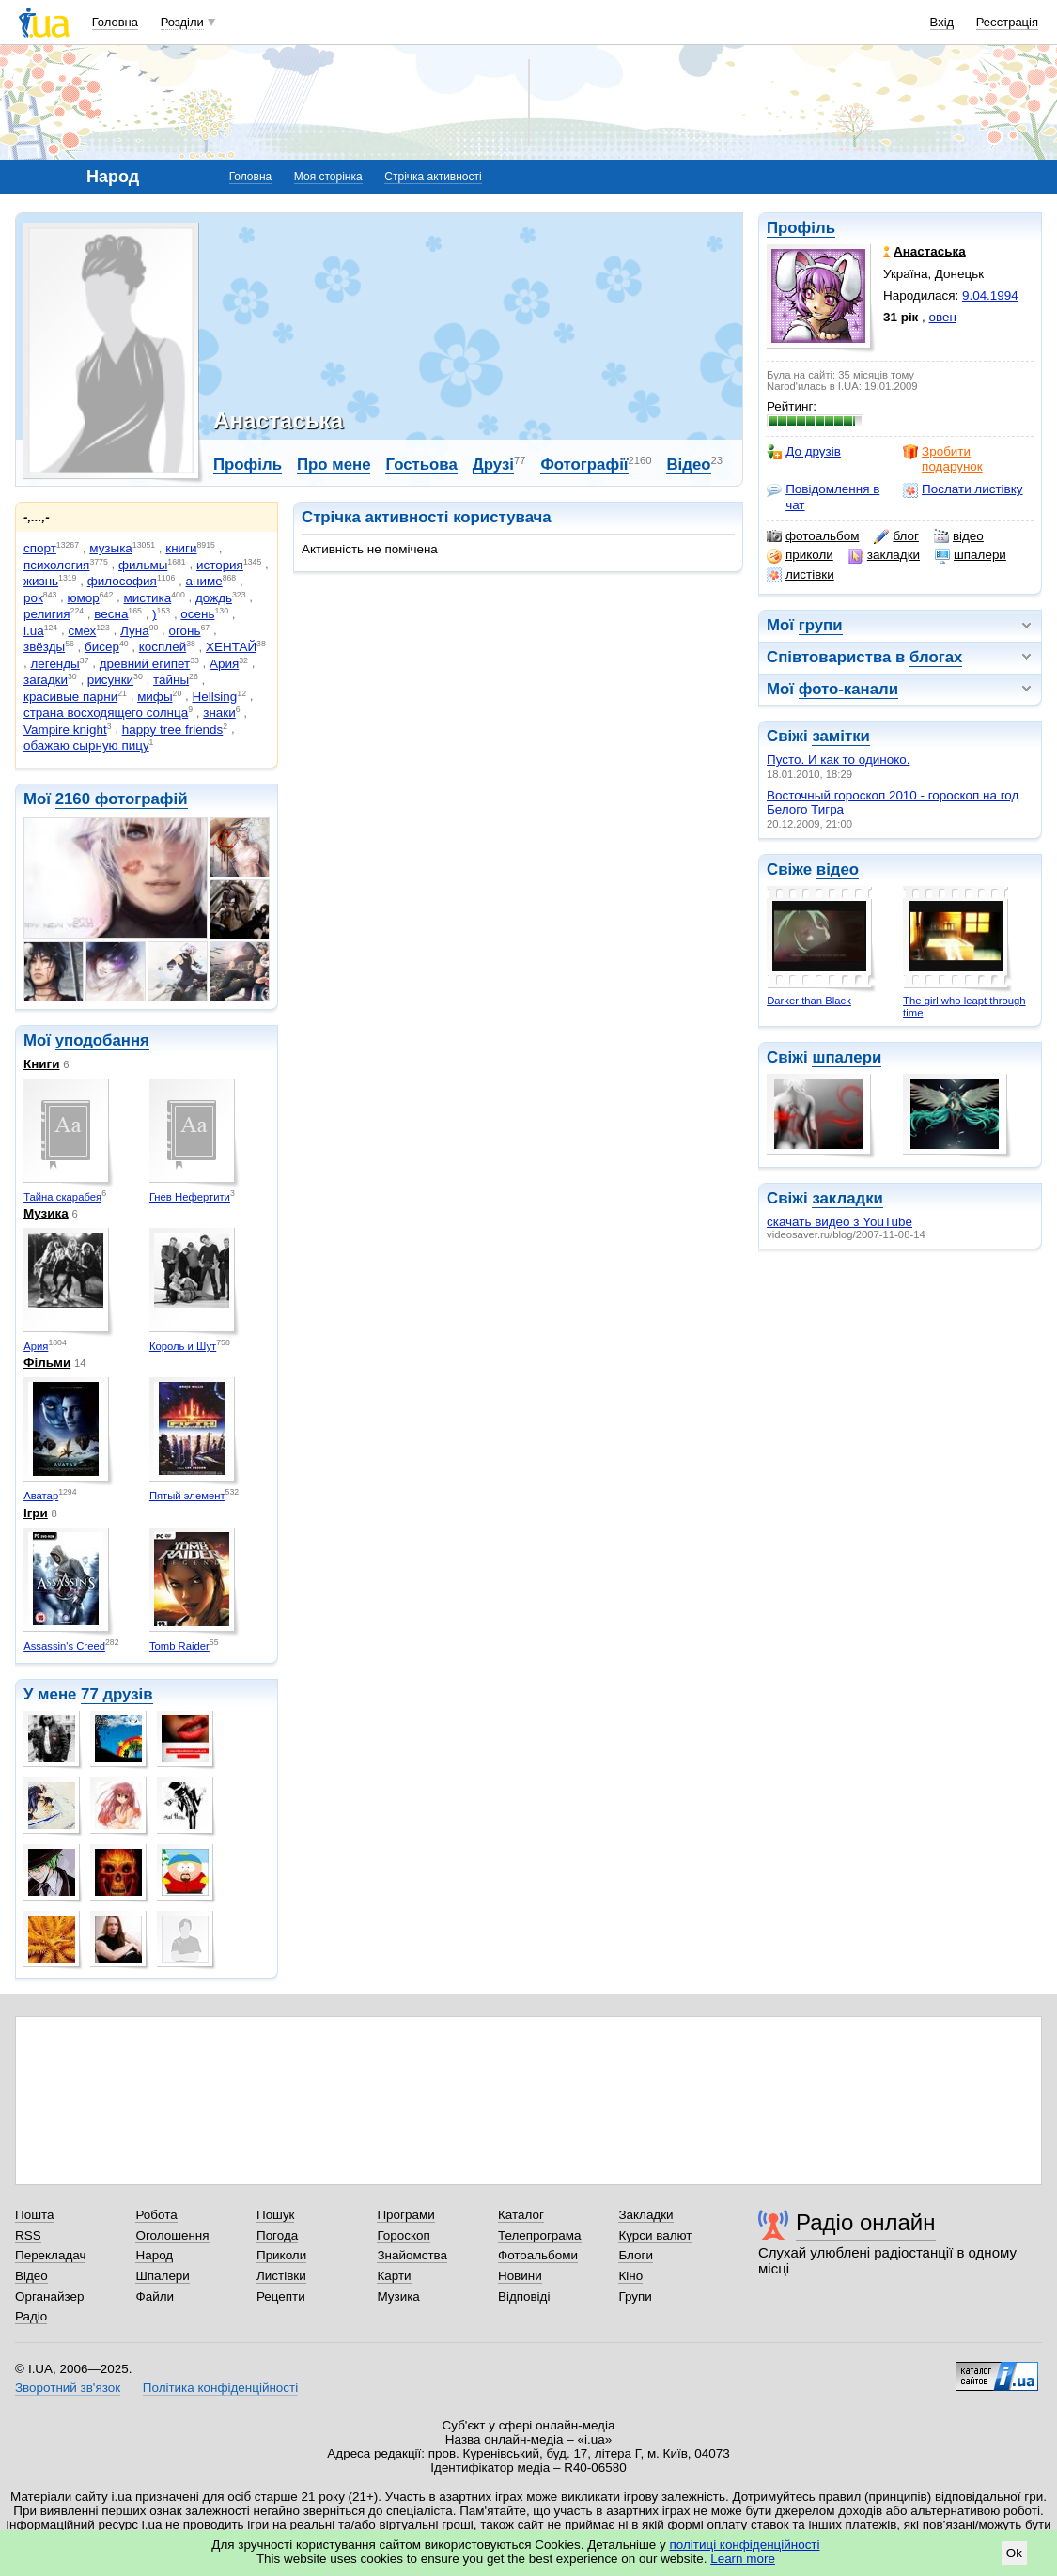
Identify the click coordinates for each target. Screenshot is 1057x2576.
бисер (102, 647)
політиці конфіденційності (745, 2544)
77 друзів (117, 1694)
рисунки (110, 680)
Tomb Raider (179, 1646)
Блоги (635, 2255)
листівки (800, 574)
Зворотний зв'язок (67, 2388)
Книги (41, 1064)
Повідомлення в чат (823, 496)
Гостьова (421, 464)
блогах (935, 657)
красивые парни (70, 697)
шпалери (970, 555)
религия (46, 614)
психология (56, 565)
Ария (224, 664)
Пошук (275, 2215)
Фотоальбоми (538, 2255)
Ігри (35, 1513)
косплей (162, 647)
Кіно (630, 2276)
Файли (154, 2296)
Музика (46, 1213)
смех (82, 631)
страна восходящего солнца (105, 713)
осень (197, 614)
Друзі (493, 464)
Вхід (942, 22)
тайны (171, 680)
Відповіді (524, 2296)
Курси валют (655, 2235)
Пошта (34, 2215)
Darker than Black (809, 1000)
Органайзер (49, 2296)
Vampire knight (65, 729)
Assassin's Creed (64, 1646)
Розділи (182, 22)
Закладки (645, 2215)
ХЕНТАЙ (231, 647)
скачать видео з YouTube (839, 1222)
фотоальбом (813, 536)
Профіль (801, 228)
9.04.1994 (990, 295)
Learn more (742, 2559)
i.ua (33, 631)
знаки (219, 713)
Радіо (31, 2316)
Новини (520, 2276)
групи (821, 625)
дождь (213, 598)
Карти (394, 2276)
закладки (884, 555)
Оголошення (172, 2235)
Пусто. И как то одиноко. (838, 760)
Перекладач (50, 2255)
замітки (841, 736)
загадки (45, 680)
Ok (1014, 2553)
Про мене (334, 464)
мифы (154, 697)
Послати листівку (962, 489)
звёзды (44, 647)
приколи (800, 555)
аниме (204, 581)
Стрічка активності (432, 176)
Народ (154, 2255)
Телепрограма (540, 2235)
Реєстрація (1007, 22)
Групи (634, 2296)
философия (122, 581)
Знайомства (412, 2255)
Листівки (281, 2276)
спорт (39, 548)
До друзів (804, 451)
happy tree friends (173, 729)
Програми (405, 2215)
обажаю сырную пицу (86, 745)
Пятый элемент (187, 1495)
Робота (156, 2215)
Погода (277, 2235)
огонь (185, 631)
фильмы (142, 565)
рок (33, 598)
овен (942, 317)
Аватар (40, 1495)
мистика (147, 598)
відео (959, 536)
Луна (134, 631)
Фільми (46, 1363)
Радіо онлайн (866, 2222)
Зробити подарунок (943, 458)
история (219, 565)
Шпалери (162, 2276)
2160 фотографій (121, 799)
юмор (84, 598)
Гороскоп (403, 2235)
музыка (110, 548)
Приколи (281, 2255)
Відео (688, 464)
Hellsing (215, 697)
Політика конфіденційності (220, 2388)
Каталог (521, 2215)
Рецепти (280, 2296)
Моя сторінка (328, 176)
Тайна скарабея (62, 1197)
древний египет (145, 664)
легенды (54, 664)
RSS (28, 2235)
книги (180, 548)
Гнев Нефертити (189, 1197)
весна (111, 614)
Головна (115, 22)
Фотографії (584, 464)
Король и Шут (182, 1346)
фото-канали (848, 689)
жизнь (40, 581)
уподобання (102, 1040)
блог (896, 536)
